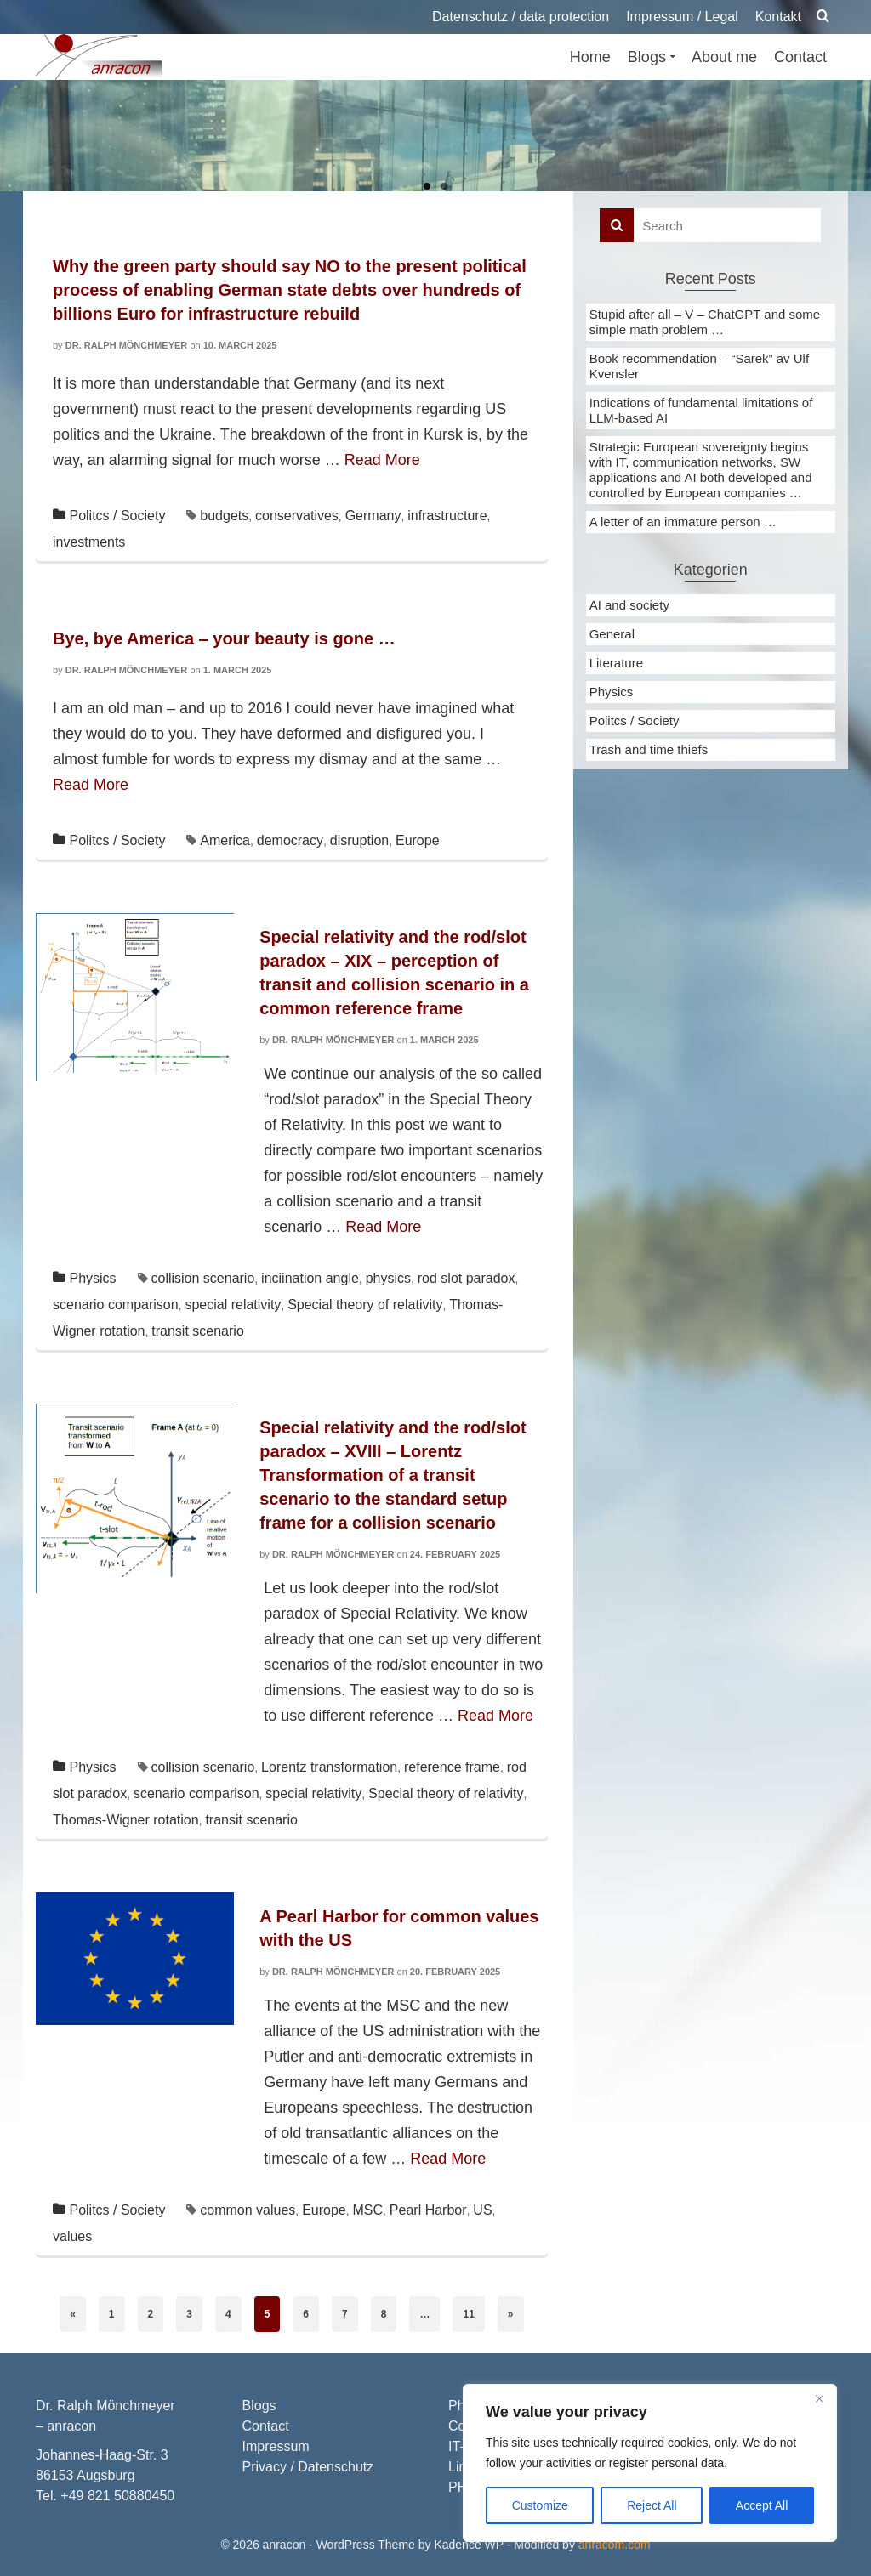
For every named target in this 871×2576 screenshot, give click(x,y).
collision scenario (202, 1278)
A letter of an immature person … (683, 521)
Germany (373, 515)
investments (89, 542)
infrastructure (447, 515)
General (612, 634)
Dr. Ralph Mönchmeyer (126, 345)
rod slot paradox (466, 1278)
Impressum (276, 2446)
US (482, 2210)
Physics (92, 1278)
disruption (359, 840)
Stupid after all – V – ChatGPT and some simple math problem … (705, 322)
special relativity (233, 1304)
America (225, 840)
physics (388, 1278)
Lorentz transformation (329, 1767)
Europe (418, 840)
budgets (224, 515)
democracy (290, 840)
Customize (540, 2505)
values (72, 2236)
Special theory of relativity (364, 1304)
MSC (368, 2210)
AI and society (629, 605)
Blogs (259, 2405)
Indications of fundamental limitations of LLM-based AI (701, 410)
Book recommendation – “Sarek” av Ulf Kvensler (699, 366)
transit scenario (197, 1331)
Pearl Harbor (428, 2210)
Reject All (651, 2505)
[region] (650, 2463)
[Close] (819, 2398)
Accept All (762, 2505)
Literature (616, 662)
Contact (265, 2426)
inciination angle (310, 1278)
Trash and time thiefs (649, 749)
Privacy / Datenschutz (308, 2467)
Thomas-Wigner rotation (126, 1820)
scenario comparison (116, 1304)
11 (468, 2314)
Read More (382, 459)
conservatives (297, 515)
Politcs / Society (117, 515)
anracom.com (614, 2544)
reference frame (452, 1767)
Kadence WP (468, 2544)
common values (247, 2210)
